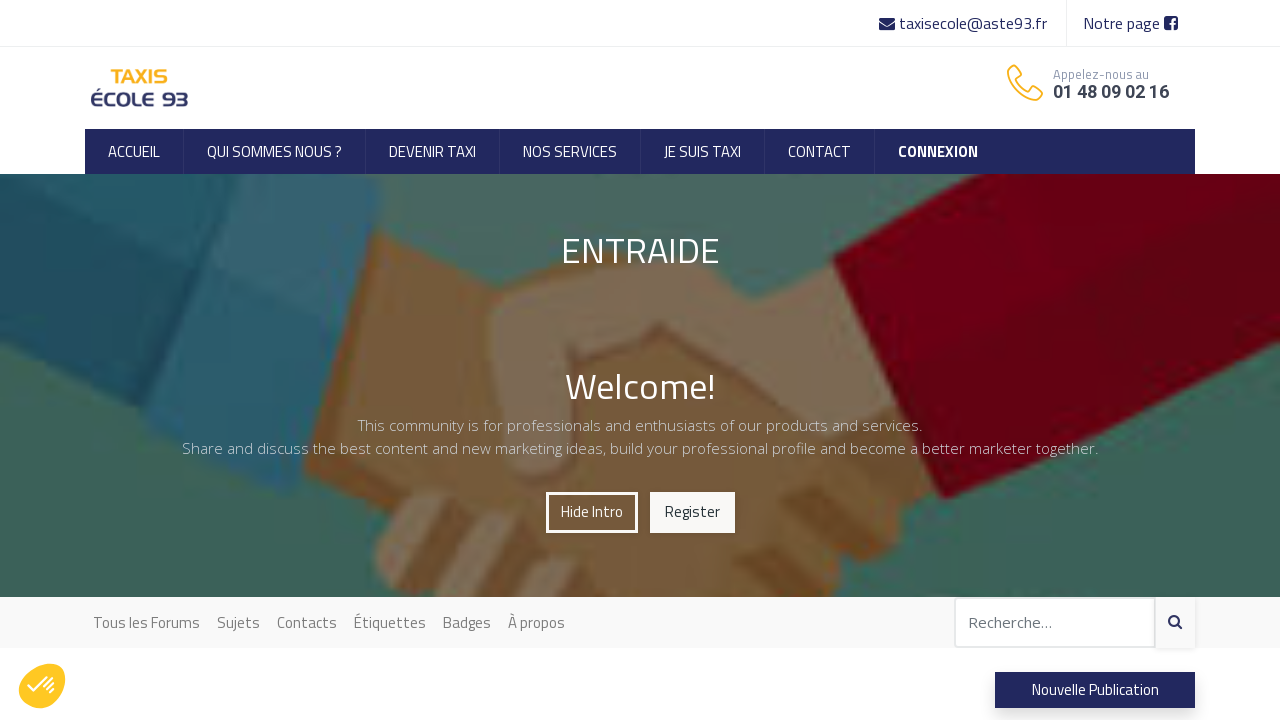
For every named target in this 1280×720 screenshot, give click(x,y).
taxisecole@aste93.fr (965, 23)
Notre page (1130, 23)
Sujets (238, 622)
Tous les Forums (146, 622)
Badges (467, 622)
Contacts (307, 622)
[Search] (1175, 622)
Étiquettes (390, 622)
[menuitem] (134, 151)
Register (692, 511)
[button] (42, 686)
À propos (536, 622)
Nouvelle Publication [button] (1095, 689)
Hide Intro (592, 511)
